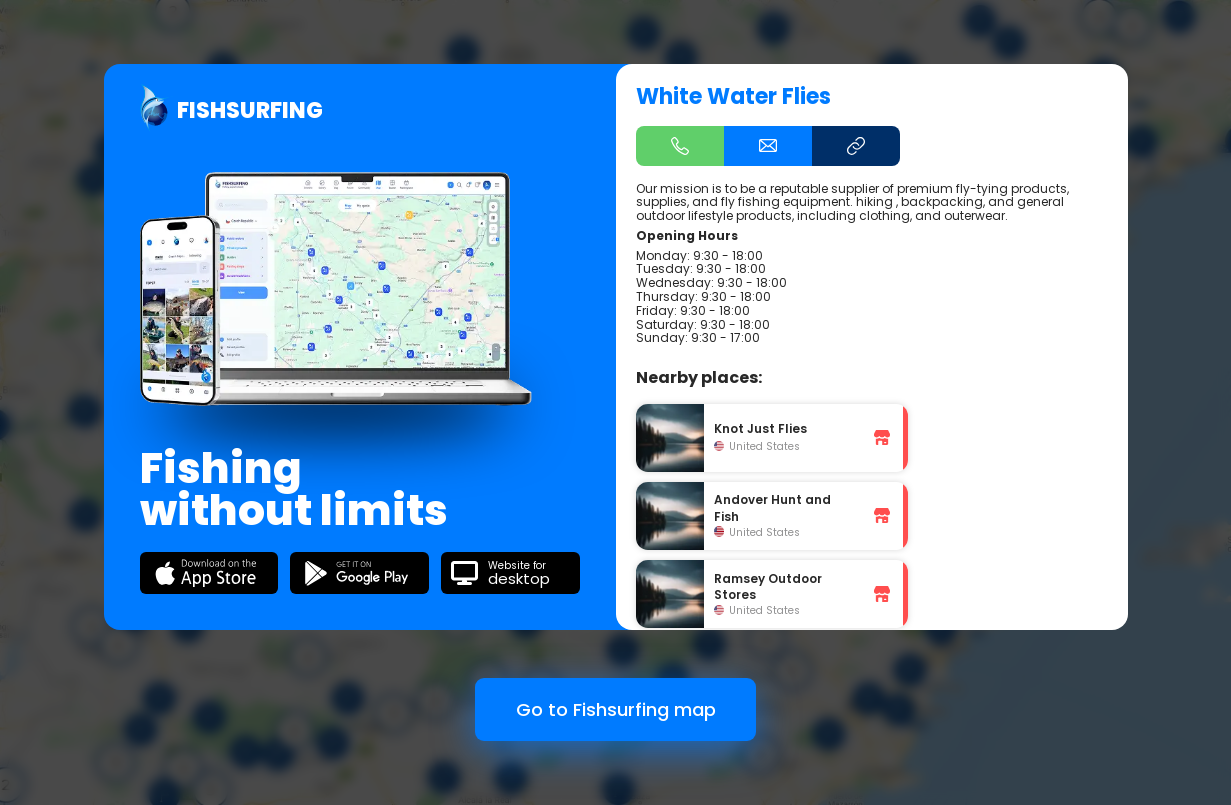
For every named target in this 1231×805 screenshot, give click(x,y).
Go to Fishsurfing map (616, 709)
